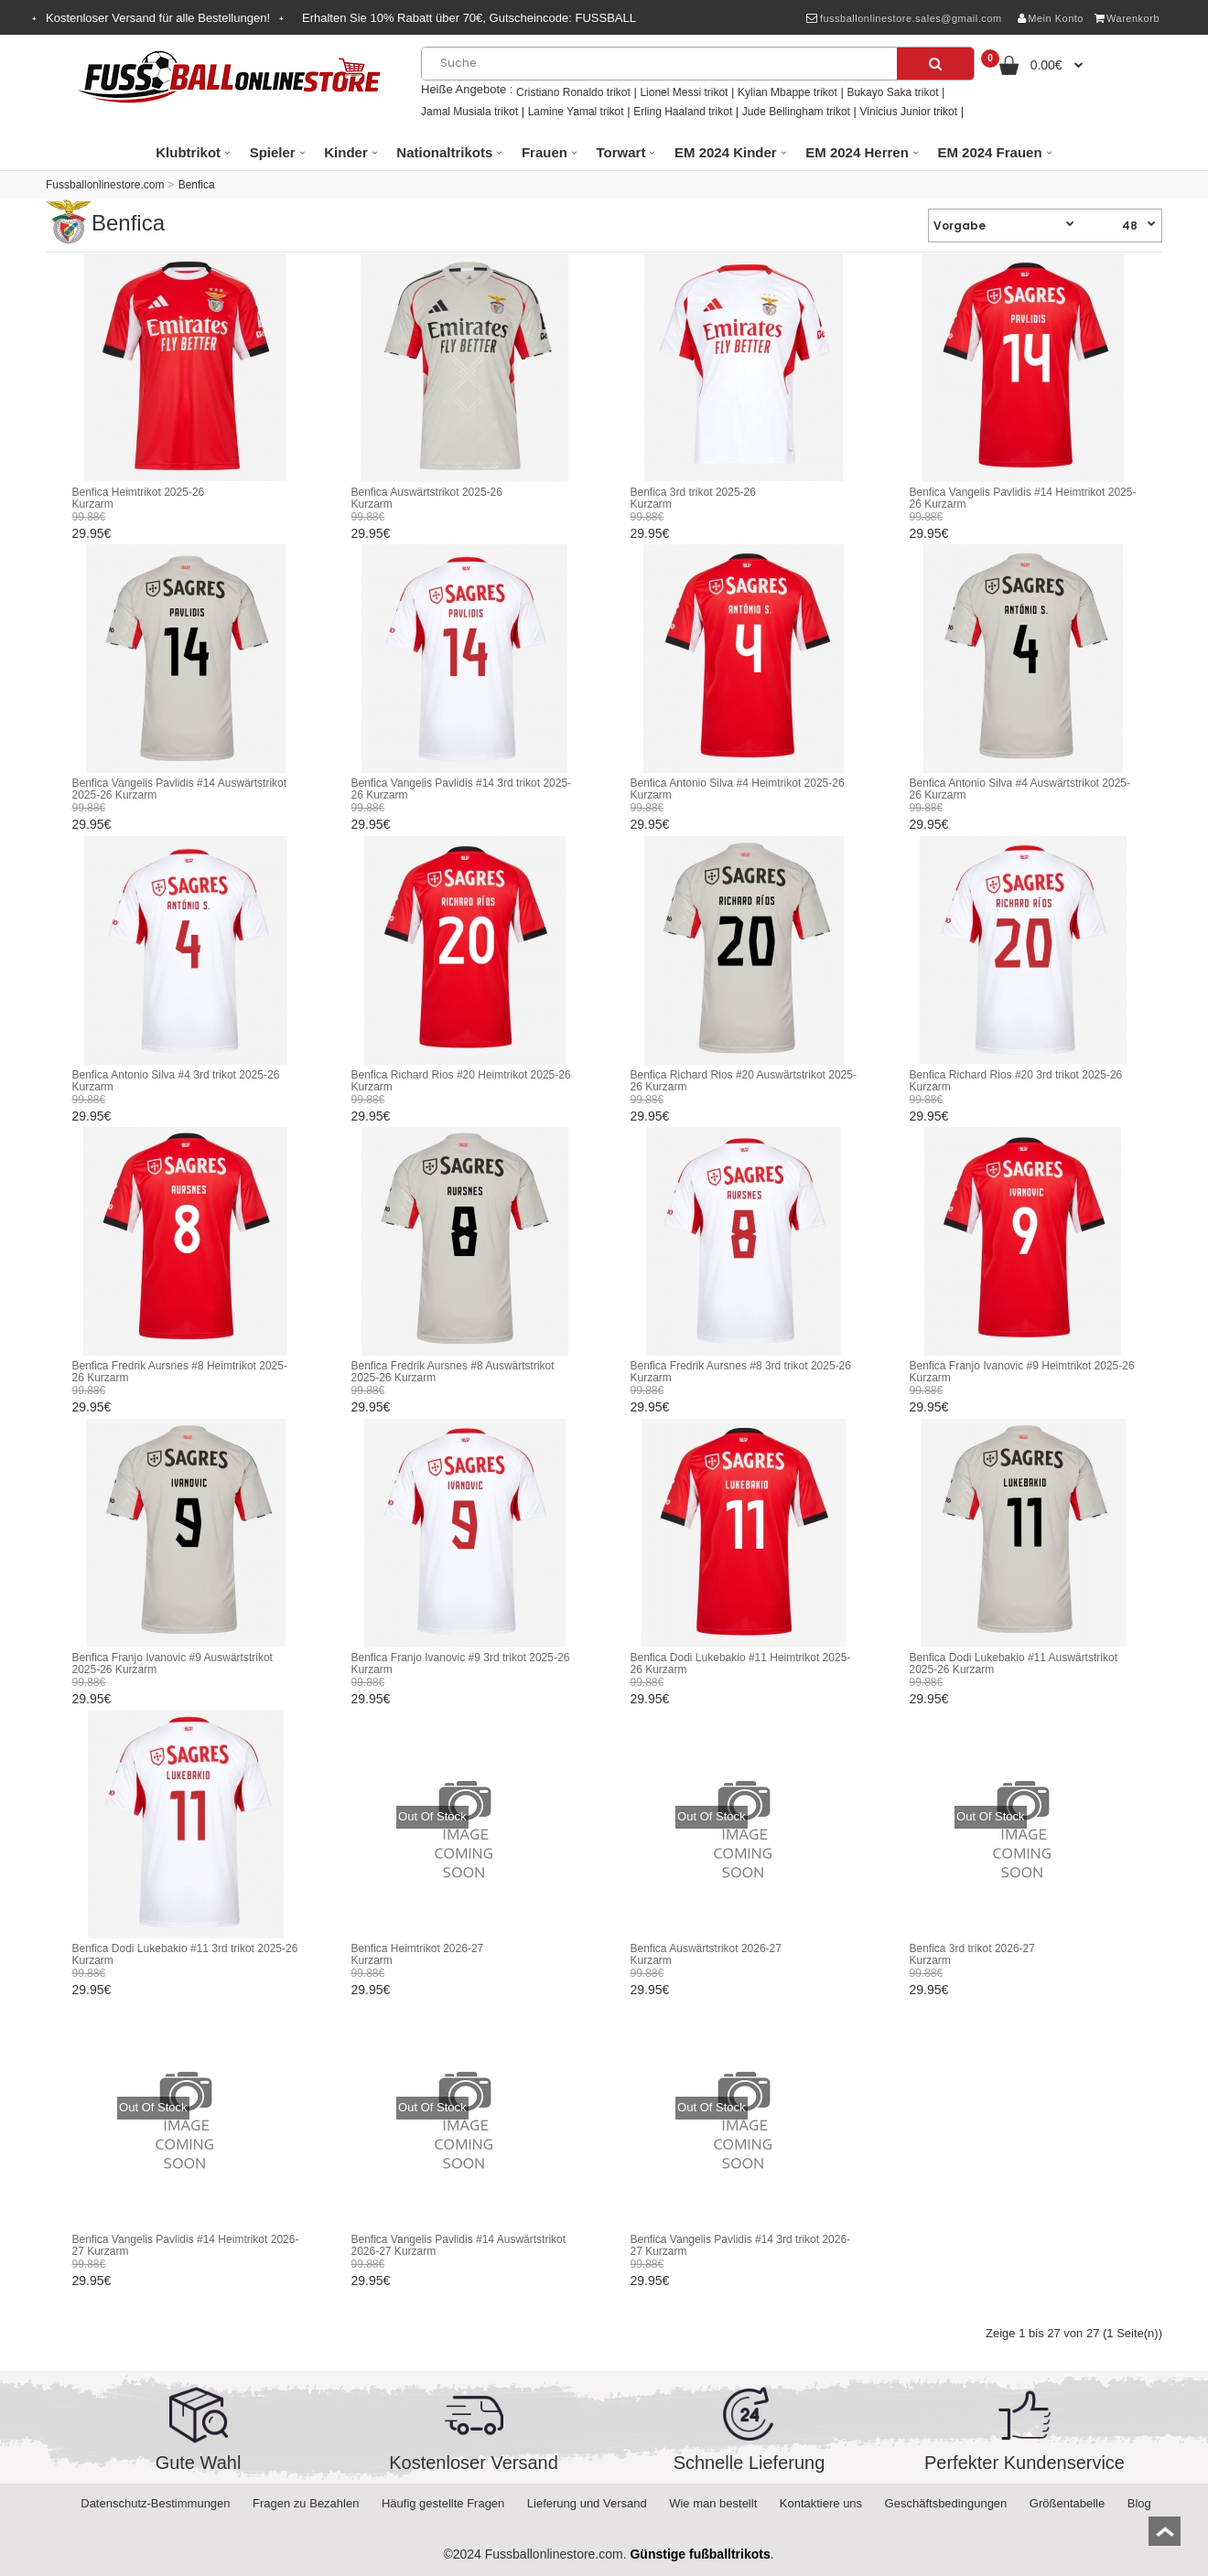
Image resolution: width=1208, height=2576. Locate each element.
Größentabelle (1067, 2503)
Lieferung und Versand (587, 2503)
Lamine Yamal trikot (576, 111)
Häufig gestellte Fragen (443, 2503)
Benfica (196, 184)
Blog (1139, 2503)
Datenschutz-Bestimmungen (155, 2503)
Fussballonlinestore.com (105, 184)
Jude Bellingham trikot (796, 111)
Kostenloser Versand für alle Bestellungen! (158, 18)
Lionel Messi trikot (684, 92)
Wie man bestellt (713, 2503)
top (1165, 2537)
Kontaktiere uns (821, 2503)
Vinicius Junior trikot (909, 111)
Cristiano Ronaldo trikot (573, 92)
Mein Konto (1051, 18)
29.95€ (92, 533)
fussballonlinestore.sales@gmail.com (903, 18)
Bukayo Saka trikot (892, 92)
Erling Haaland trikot (682, 111)
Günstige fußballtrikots (700, 2554)
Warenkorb (1127, 18)
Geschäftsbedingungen (946, 2503)
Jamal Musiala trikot (469, 111)
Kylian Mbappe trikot (787, 92)
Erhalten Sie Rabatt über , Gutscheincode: (469, 18)
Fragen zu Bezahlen (306, 2503)
